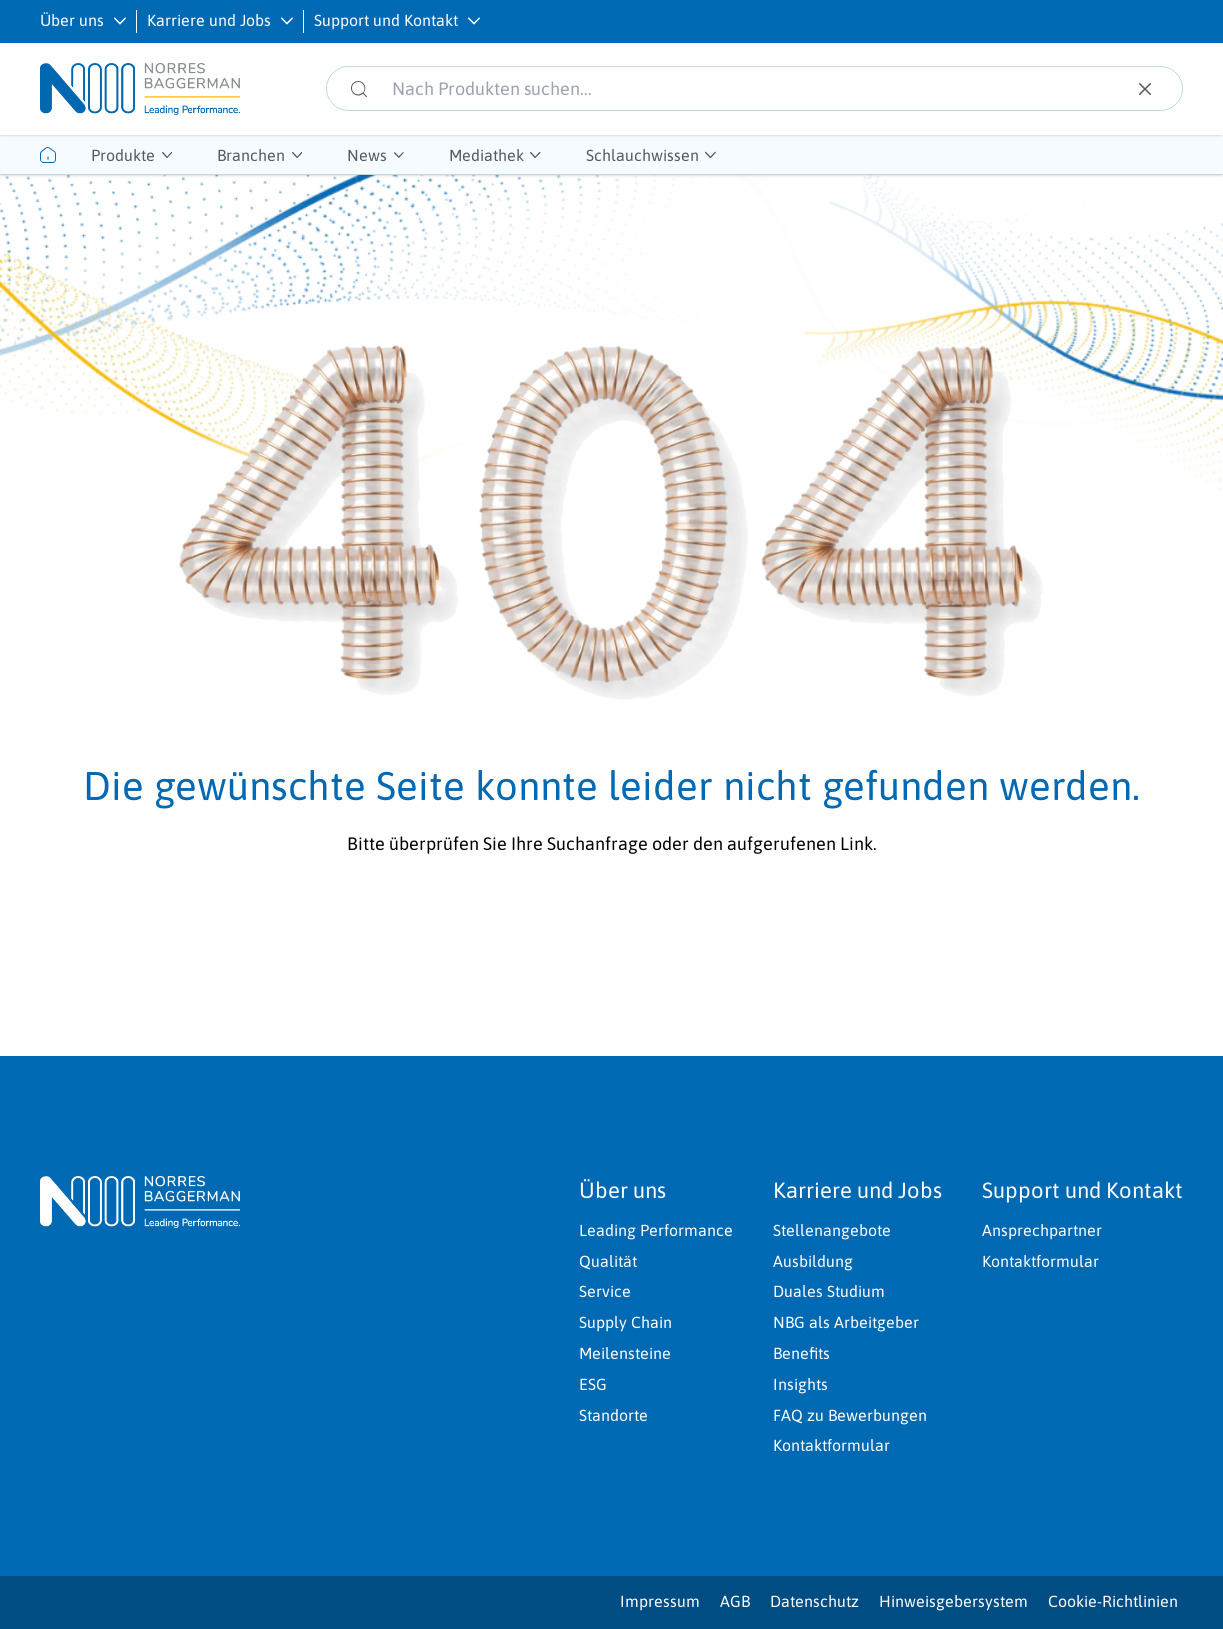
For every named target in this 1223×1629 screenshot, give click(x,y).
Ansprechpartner (1042, 1230)
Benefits (801, 1353)
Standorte (613, 1415)
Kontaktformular (831, 1445)
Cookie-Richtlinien (1113, 1601)
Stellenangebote (832, 1230)
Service (605, 1291)
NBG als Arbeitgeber (846, 1322)
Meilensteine (625, 1353)
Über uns (72, 20)
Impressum (660, 1601)
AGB (735, 1601)
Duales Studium (829, 1291)
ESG (593, 1384)
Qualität (608, 1261)
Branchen (251, 155)
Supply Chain (625, 1322)
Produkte (123, 155)
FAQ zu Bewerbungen (850, 1415)
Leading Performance (656, 1230)
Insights (800, 1384)
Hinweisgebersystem (953, 1601)
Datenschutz (814, 1601)
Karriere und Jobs (209, 20)
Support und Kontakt (386, 20)
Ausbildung (813, 1261)
